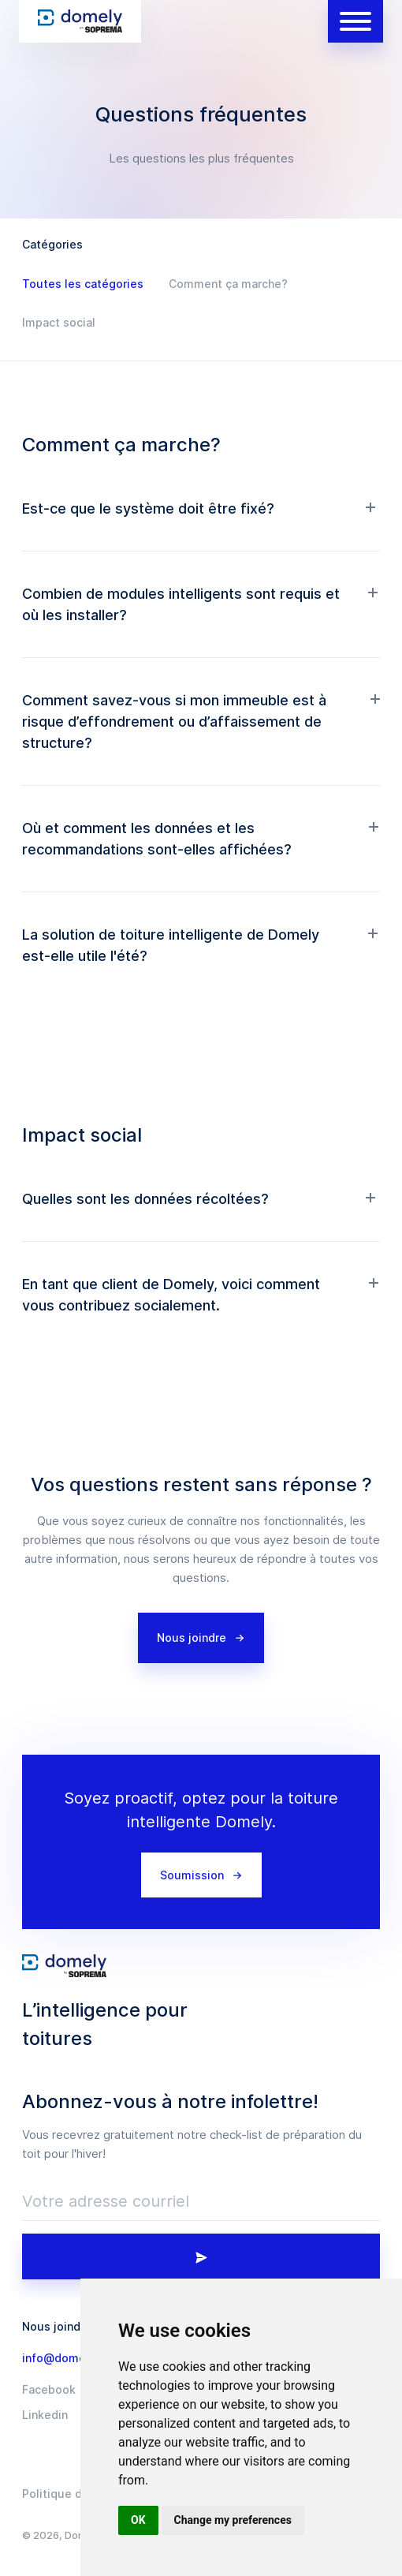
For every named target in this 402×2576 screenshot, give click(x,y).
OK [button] (138, 2520)
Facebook (49, 2389)
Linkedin (45, 2415)
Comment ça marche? (228, 283)
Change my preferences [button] (233, 2520)
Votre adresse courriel (105, 2201)
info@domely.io (65, 2358)
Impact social (58, 322)
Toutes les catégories (82, 283)
